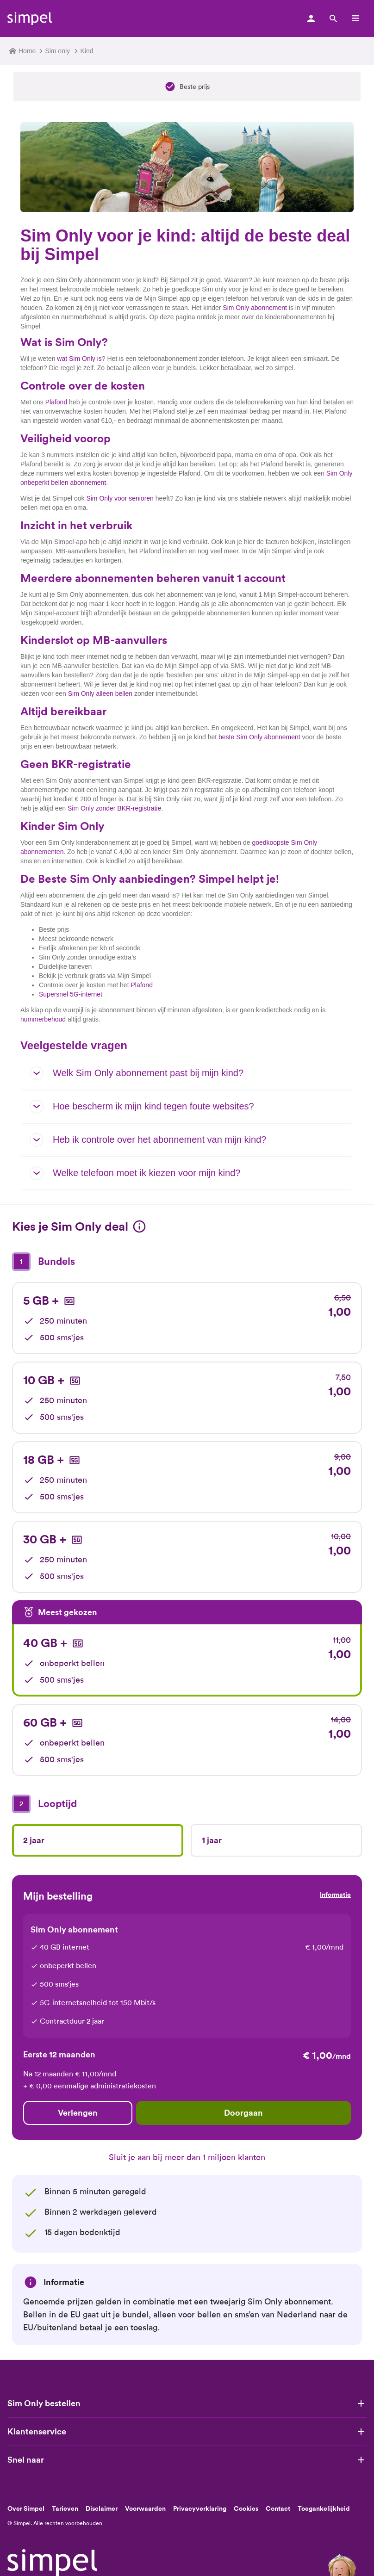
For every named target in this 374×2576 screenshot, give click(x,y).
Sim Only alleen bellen (100, 693)
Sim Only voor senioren (120, 498)
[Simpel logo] (30, 18)
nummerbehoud (43, 1019)
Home (22, 51)
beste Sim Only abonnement (259, 737)
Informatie (335, 1894)
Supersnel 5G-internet (70, 994)
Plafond (56, 402)
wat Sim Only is (79, 358)
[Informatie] (139, 1226)
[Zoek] (333, 18)
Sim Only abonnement (255, 307)
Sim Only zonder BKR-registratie (114, 808)
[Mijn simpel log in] (311, 18)
